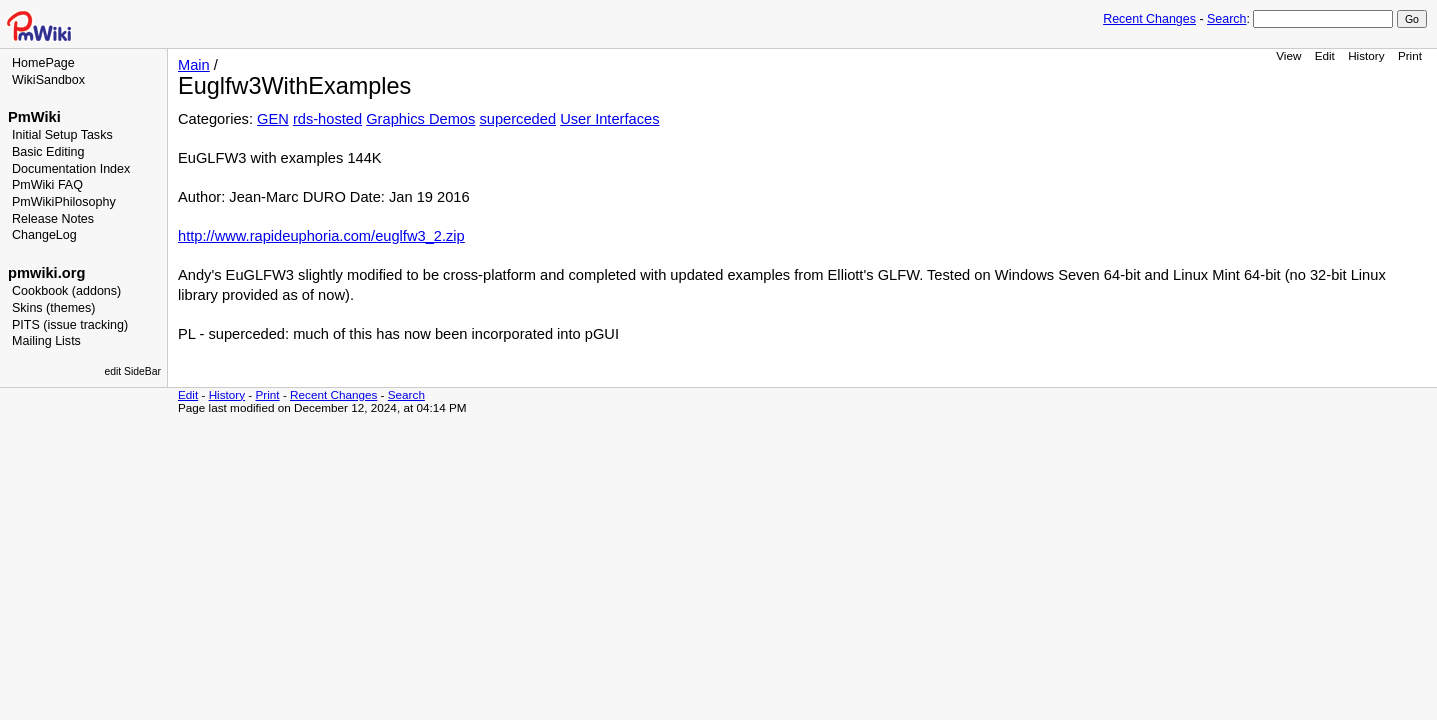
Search (1226, 19)
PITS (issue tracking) (70, 325)
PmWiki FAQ (47, 185)
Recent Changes (1149, 19)
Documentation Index (71, 169)
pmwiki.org (46, 273)
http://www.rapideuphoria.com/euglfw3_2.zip (321, 236)
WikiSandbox (48, 80)
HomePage (43, 63)
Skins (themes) (53, 308)
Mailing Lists (46, 341)
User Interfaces (609, 119)
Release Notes (53, 219)
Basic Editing (48, 152)
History (1366, 55)
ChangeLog (44, 235)
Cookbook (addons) (66, 291)
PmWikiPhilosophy (64, 202)
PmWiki (34, 117)
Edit (1325, 55)
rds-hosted (327, 119)
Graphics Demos (420, 119)
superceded (517, 119)
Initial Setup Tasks (62, 135)
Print (1410, 55)
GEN (273, 119)
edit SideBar (132, 371)
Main (194, 65)
